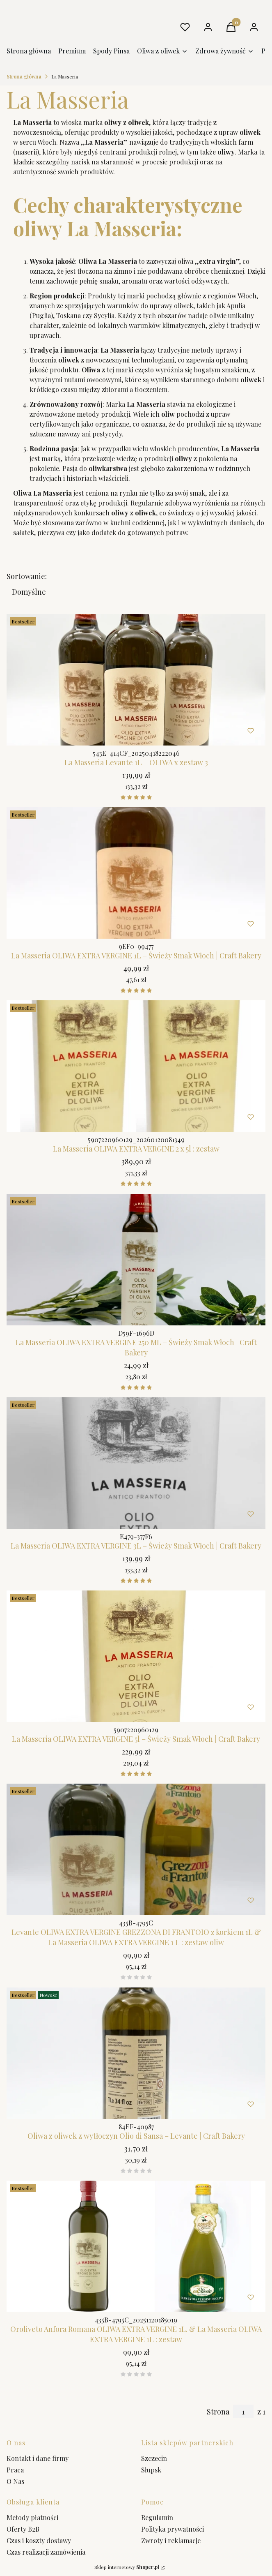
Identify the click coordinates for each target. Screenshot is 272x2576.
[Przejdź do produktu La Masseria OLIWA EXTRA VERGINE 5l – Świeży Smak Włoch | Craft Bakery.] (136, 1656)
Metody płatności (32, 2517)
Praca (15, 2469)
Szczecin (154, 2458)
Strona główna (24, 76)
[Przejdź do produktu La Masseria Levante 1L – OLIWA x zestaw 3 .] (136, 680)
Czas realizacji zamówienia (46, 2552)
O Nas (15, 2481)
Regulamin (157, 2517)
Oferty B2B (23, 2529)
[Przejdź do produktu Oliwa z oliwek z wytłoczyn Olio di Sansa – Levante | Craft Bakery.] (136, 2053)
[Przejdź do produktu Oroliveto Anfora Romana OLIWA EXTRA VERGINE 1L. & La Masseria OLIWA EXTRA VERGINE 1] (136, 2246)
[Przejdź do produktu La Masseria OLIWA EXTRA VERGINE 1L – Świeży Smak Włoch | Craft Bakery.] (136, 873)
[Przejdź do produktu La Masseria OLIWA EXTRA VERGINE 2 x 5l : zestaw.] (136, 1066)
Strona (218, 2411)
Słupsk (151, 2469)
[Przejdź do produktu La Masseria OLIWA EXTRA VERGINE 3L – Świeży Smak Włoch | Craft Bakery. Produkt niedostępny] (136, 1463)
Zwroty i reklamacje (171, 2540)
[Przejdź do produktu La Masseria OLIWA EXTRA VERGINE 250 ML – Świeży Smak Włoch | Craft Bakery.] (136, 1259)
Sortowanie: (27, 576)
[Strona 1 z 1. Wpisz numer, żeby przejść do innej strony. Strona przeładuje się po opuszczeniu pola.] (243, 2411)
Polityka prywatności (172, 2529)
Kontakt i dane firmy (38, 2458)
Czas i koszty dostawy (39, 2540)
